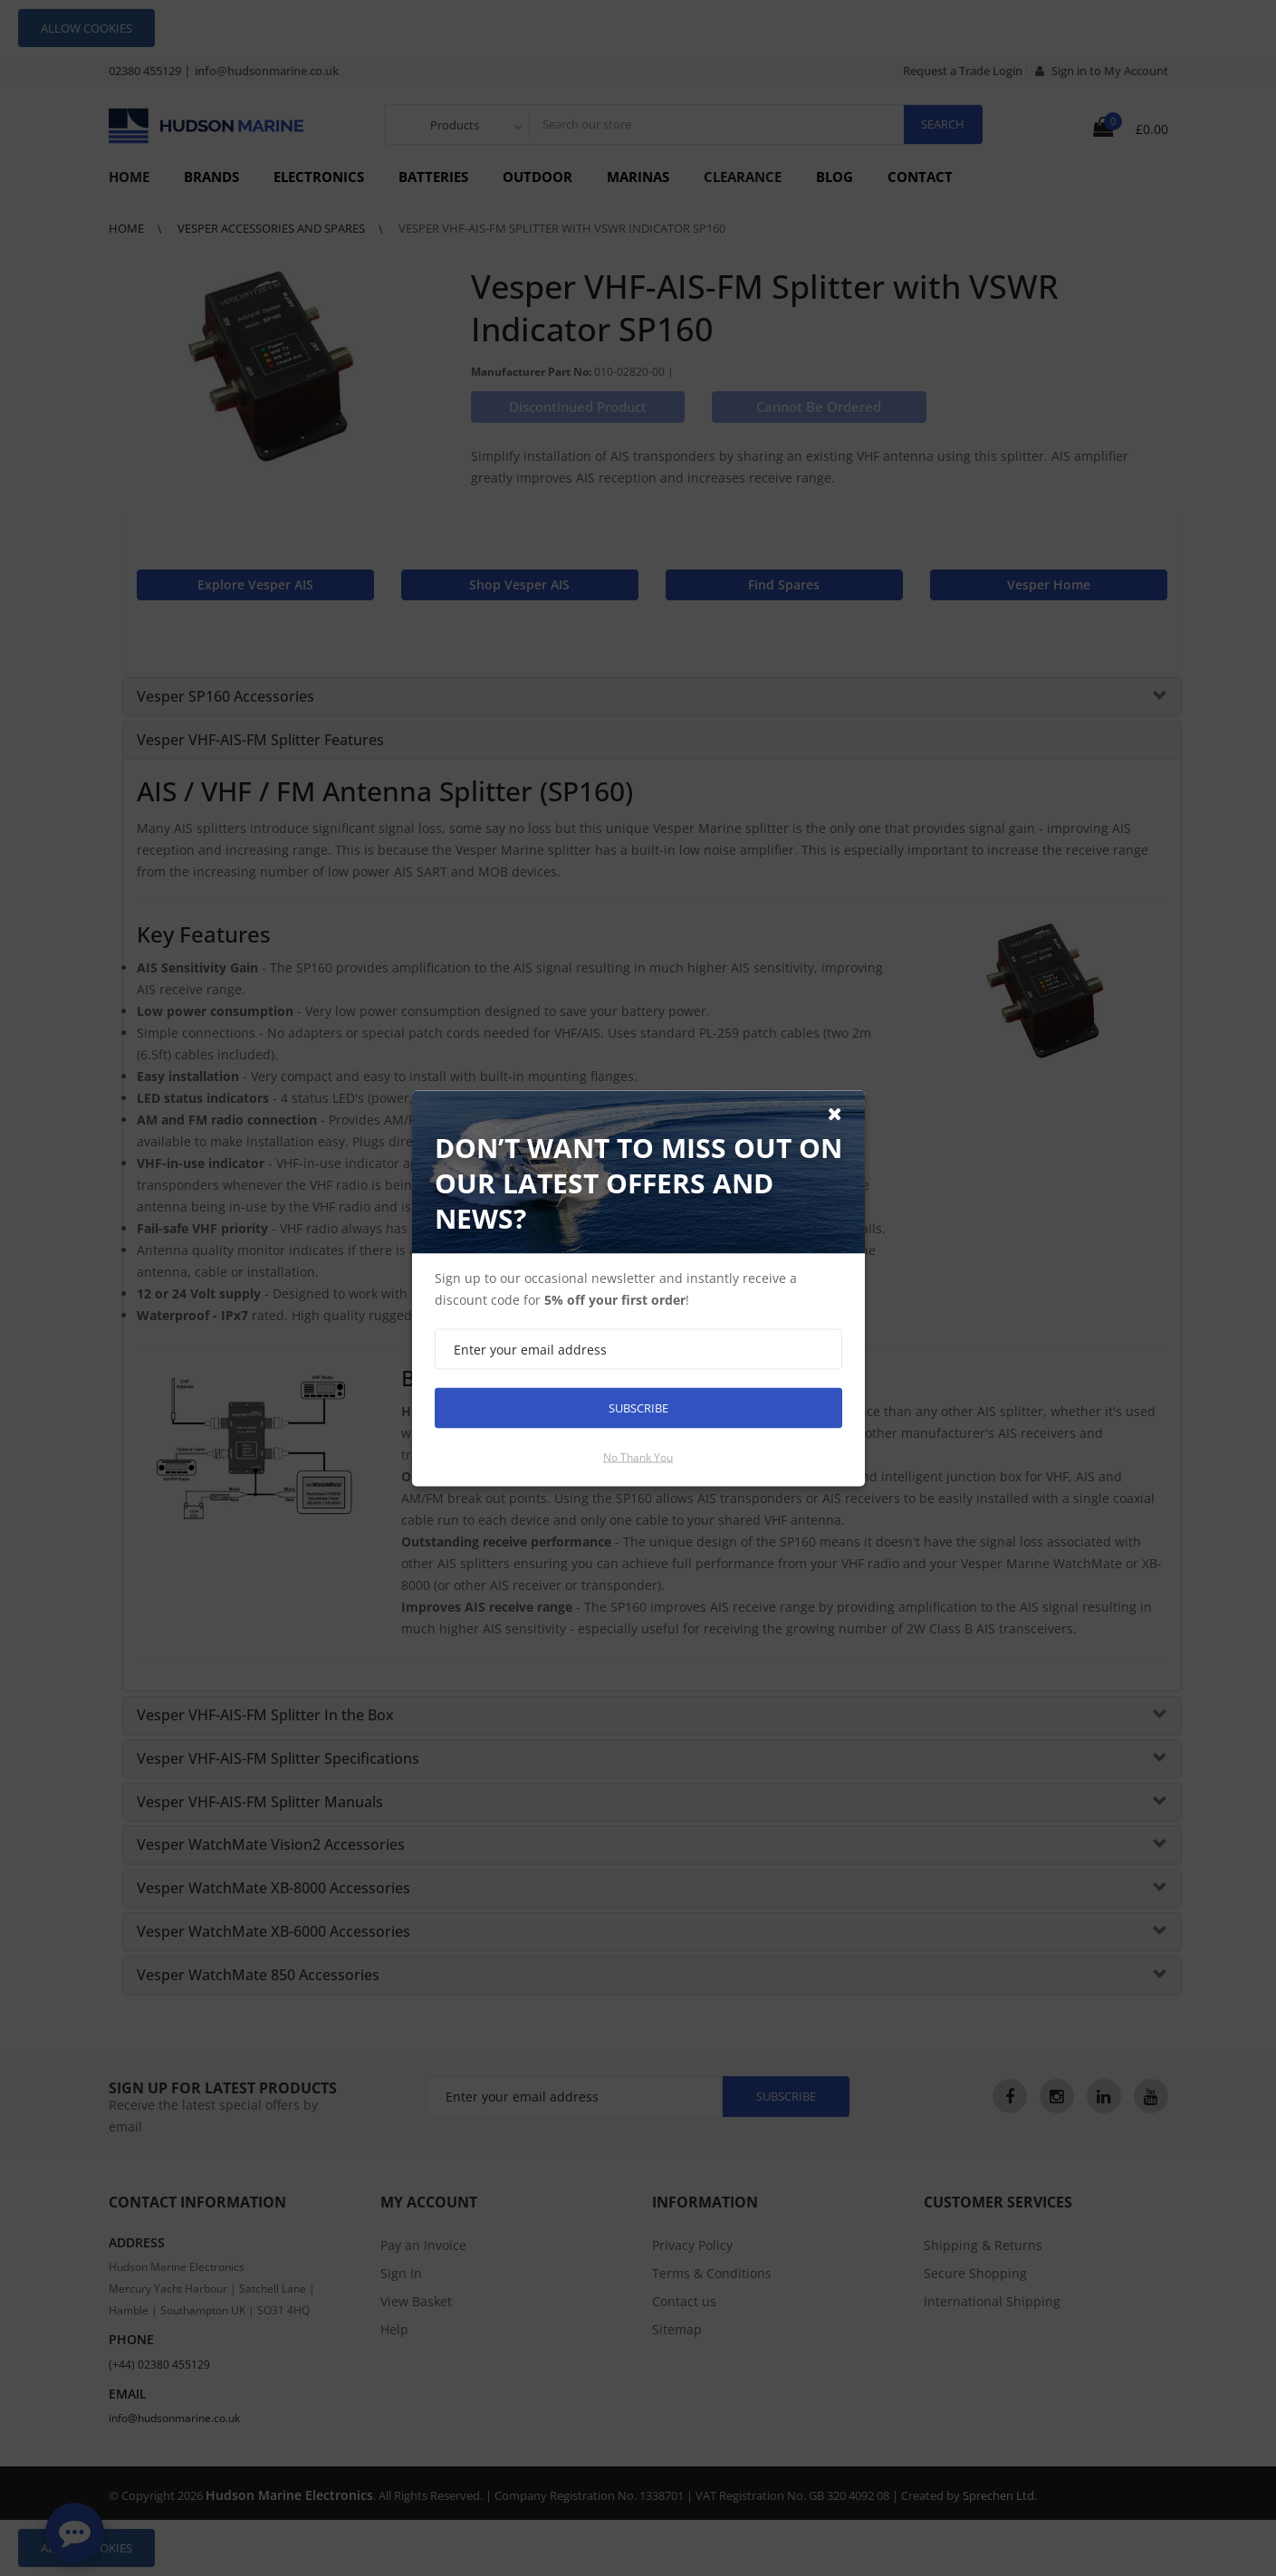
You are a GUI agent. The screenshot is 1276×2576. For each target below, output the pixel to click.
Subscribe (638, 1407)
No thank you (638, 1456)
